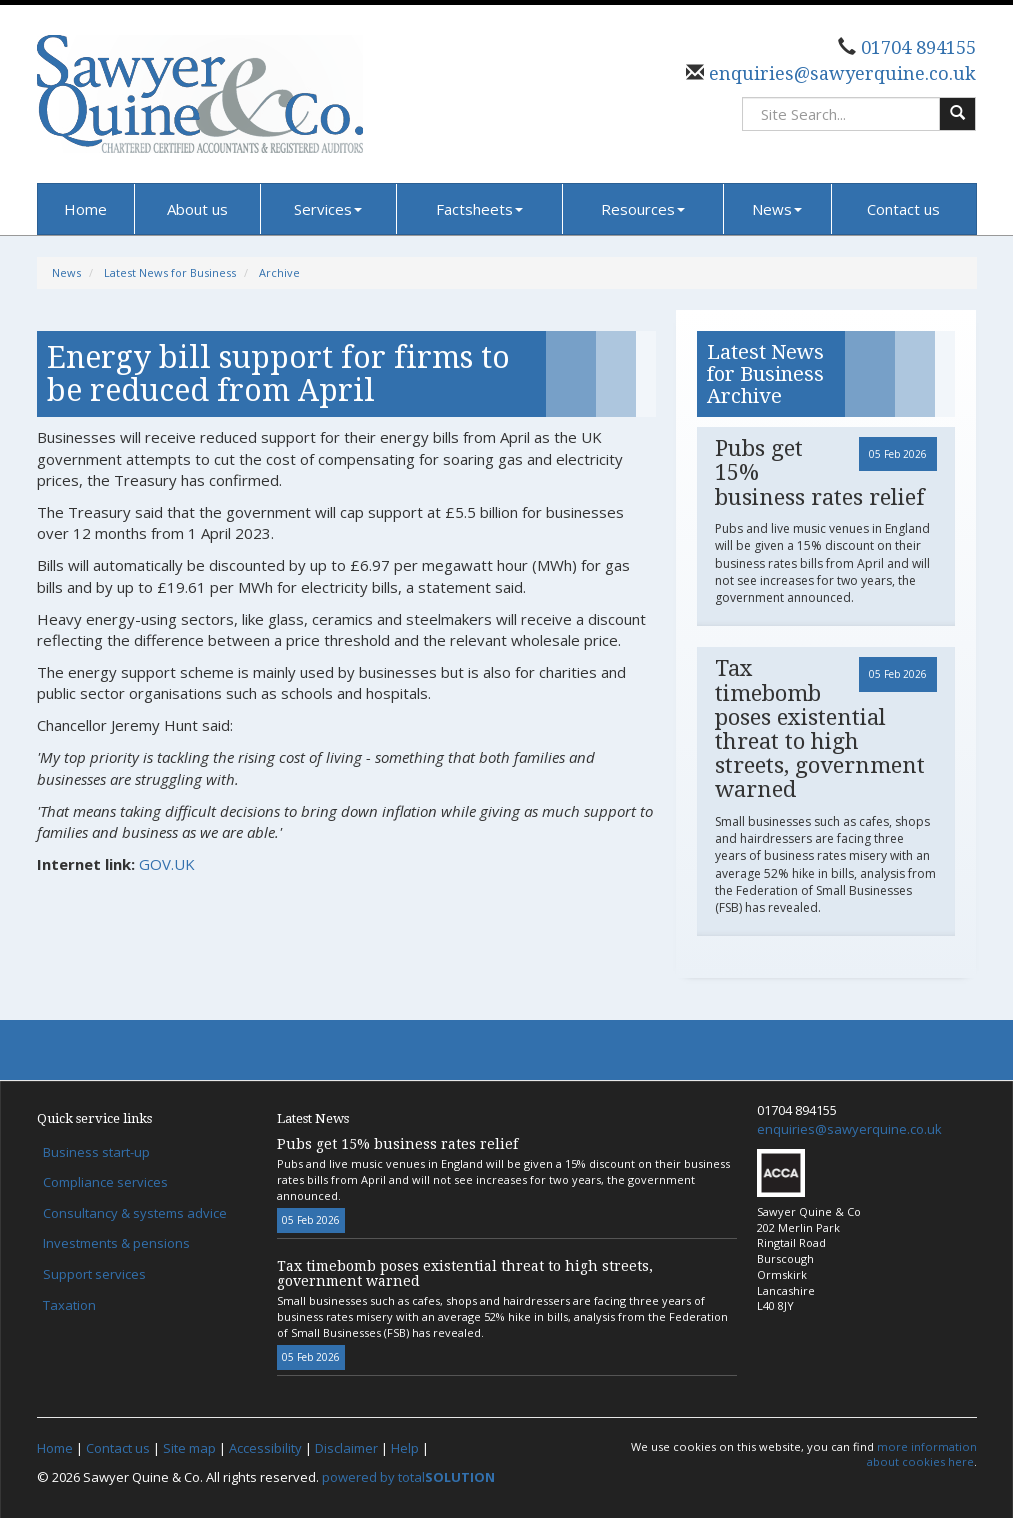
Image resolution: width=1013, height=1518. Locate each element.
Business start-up (96, 1152)
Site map (189, 1448)
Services (328, 209)
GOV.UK (167, 864)
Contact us (903, 209)
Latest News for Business (170, 272)
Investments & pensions (116, 1243)
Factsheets (479, 209)
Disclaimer (346, 1448)
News (777, 209)
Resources (643, 209)
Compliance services (105, 1182)
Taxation (69, 1305)
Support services (94, 1274)
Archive (279, 272)
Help (405, 1448)
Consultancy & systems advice (135, 1213)
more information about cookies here (922, 1454)
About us (197, 209)
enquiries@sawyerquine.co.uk (840, 73)
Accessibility (265, 1448)
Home (85, 209)
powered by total (408, 1477)
